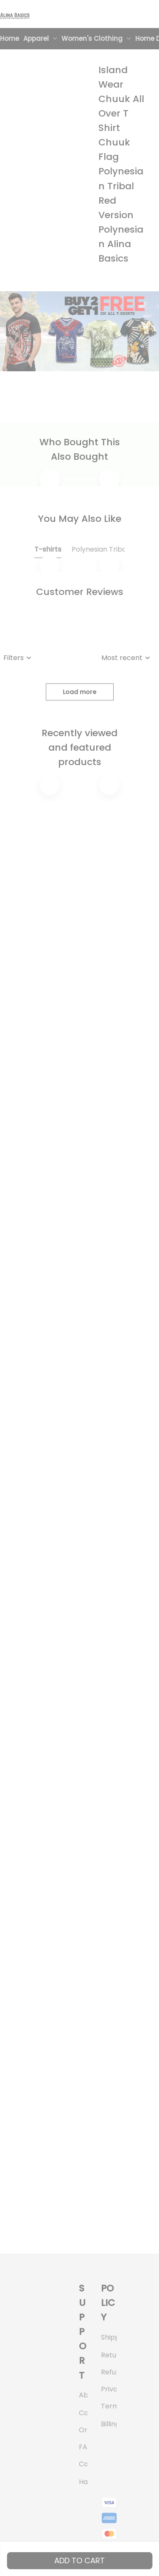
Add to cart (79, 2560)
